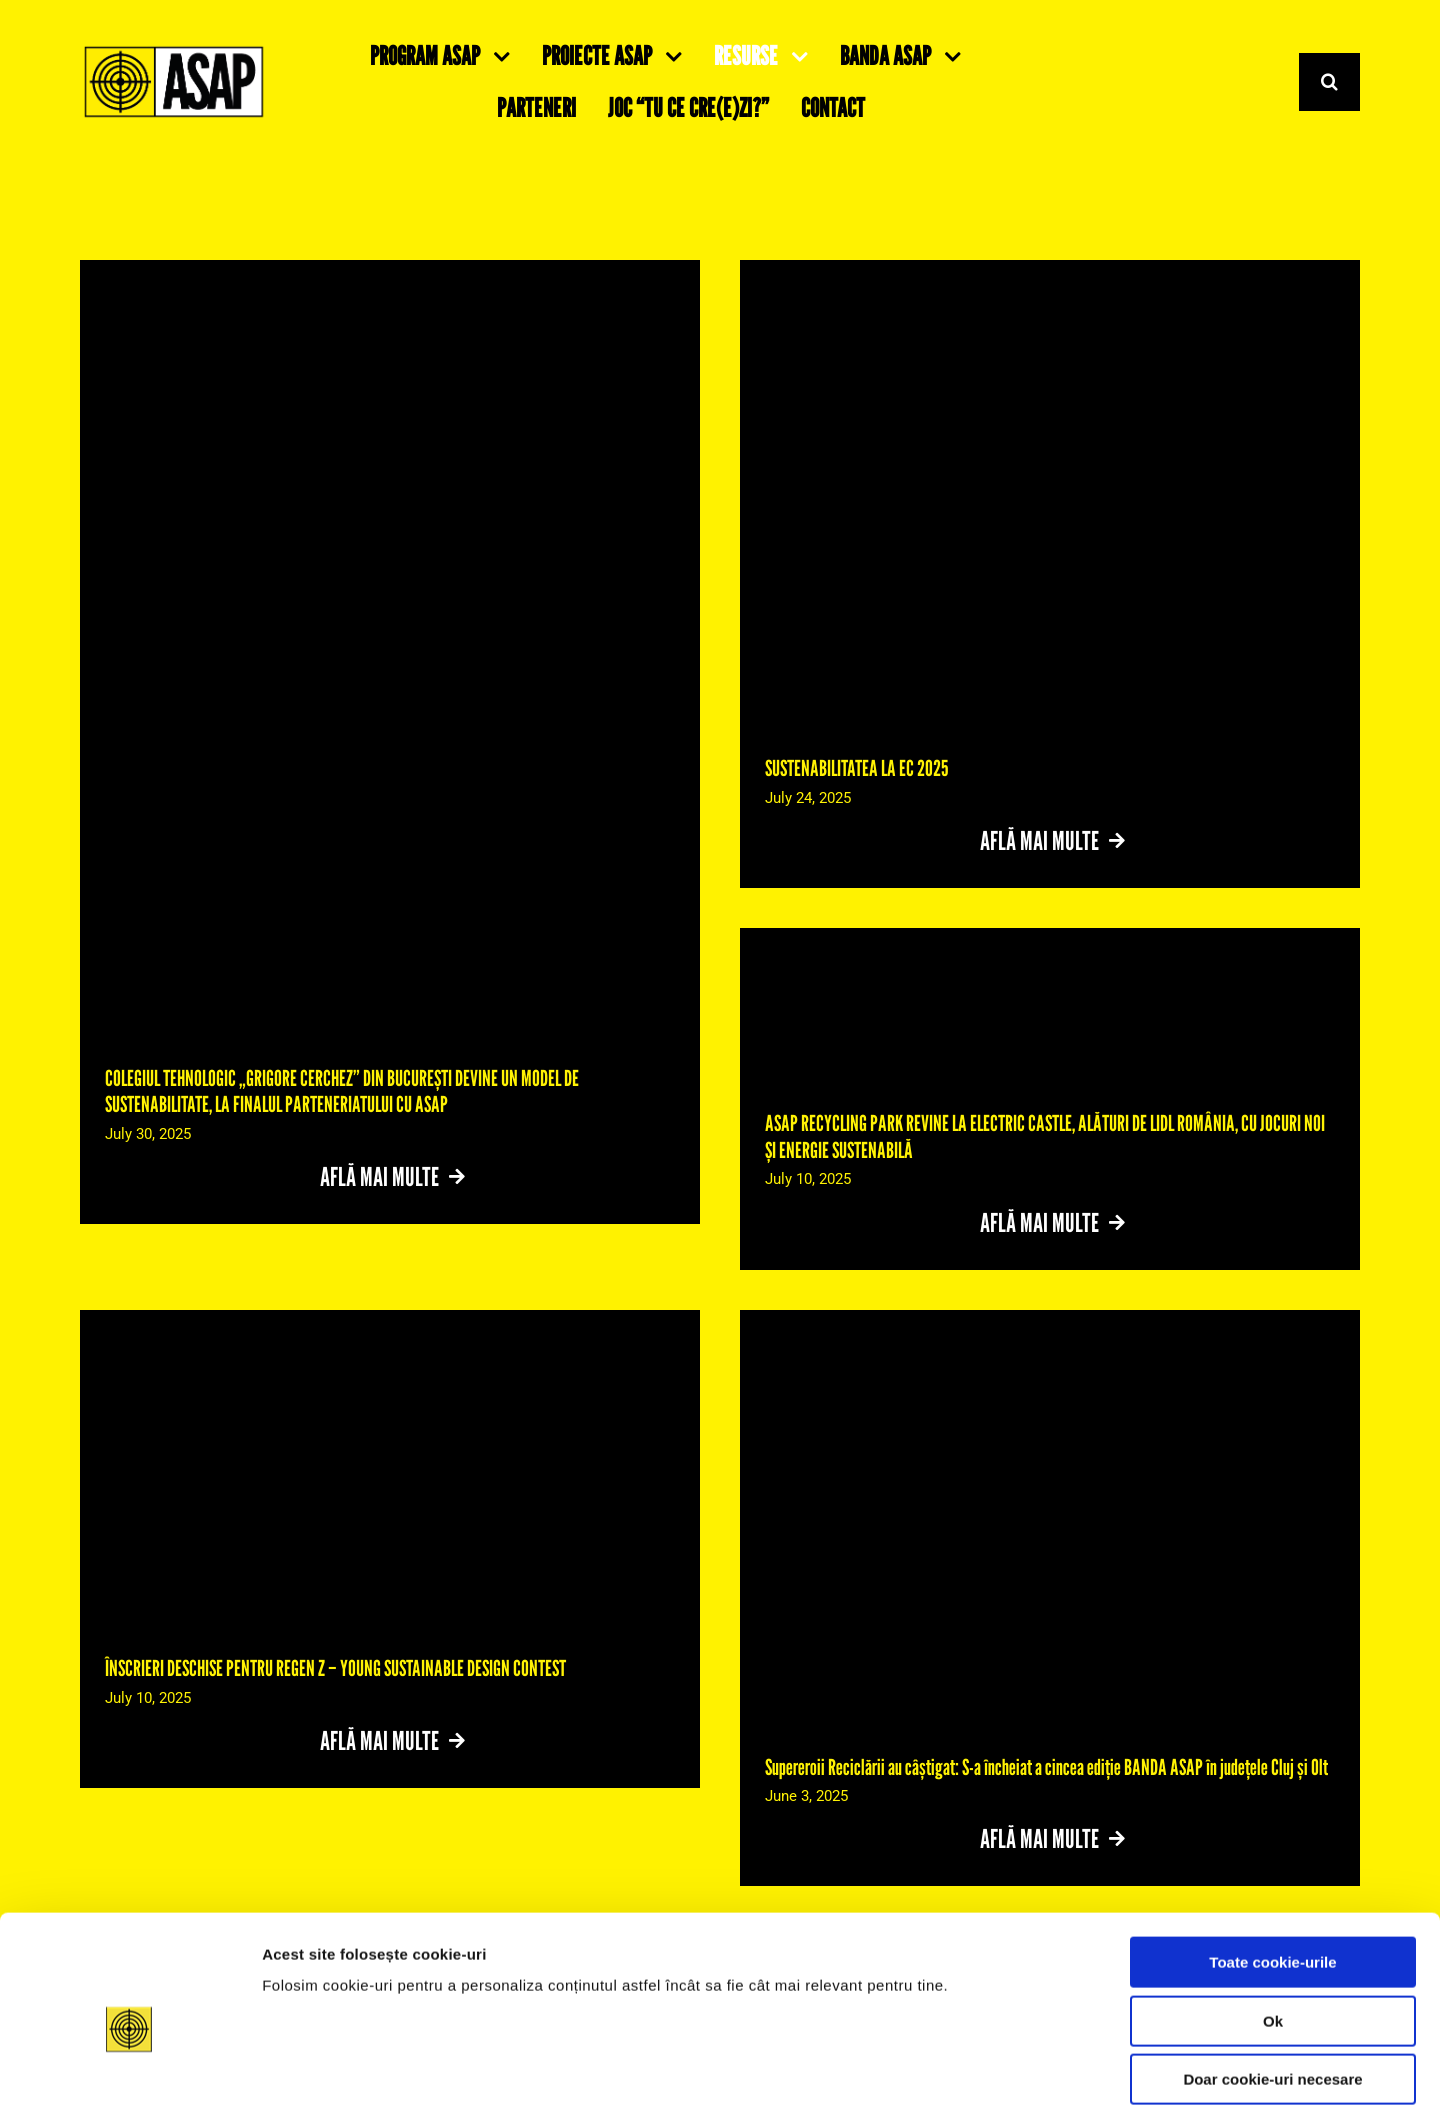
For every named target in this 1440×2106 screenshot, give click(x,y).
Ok (1273, 1920)
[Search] (1329, 82)
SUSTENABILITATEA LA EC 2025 (857, 768)
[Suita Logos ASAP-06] (174, 51)
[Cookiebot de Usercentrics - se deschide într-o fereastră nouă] (129, 2067)
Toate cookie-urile (1272, 1861)
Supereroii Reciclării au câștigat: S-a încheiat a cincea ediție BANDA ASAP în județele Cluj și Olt (1046, 1767)
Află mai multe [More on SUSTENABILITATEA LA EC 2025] (1040, 840)
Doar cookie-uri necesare (1272, 1978)
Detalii (997, 2066)
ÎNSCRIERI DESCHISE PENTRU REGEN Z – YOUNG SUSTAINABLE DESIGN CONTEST (335, 1668)
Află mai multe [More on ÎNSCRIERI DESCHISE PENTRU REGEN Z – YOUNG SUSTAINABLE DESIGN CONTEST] (380, 1740)
